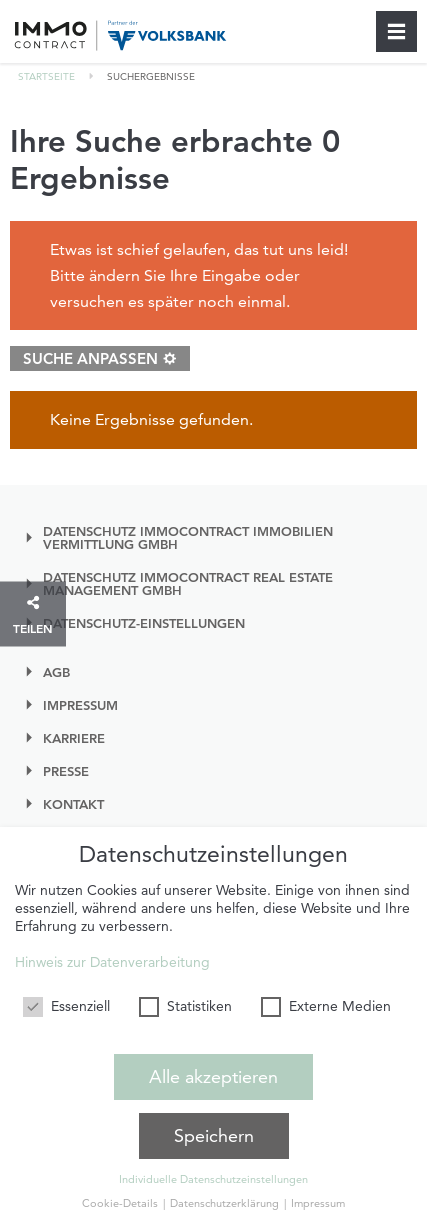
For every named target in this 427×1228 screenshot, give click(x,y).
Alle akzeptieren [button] (213, 1076)
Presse (66, 771)
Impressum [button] (318, 1203)
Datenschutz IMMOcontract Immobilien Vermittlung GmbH (188, 538)
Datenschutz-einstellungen (144, 623)
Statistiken (185, 1006)
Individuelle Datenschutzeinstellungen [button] (213, 1179)
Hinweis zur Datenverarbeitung (112, 962)
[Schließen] (396, 31)
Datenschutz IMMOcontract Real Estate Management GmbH (188, 584)
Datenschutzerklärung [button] (226, 1203)
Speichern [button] (214, 1135)
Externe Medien (326, 1006)
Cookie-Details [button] (121, 1203)
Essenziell (66, 1006)
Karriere (74, 738)
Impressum (80, 705)
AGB (56, 672)
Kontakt (73, 804)
